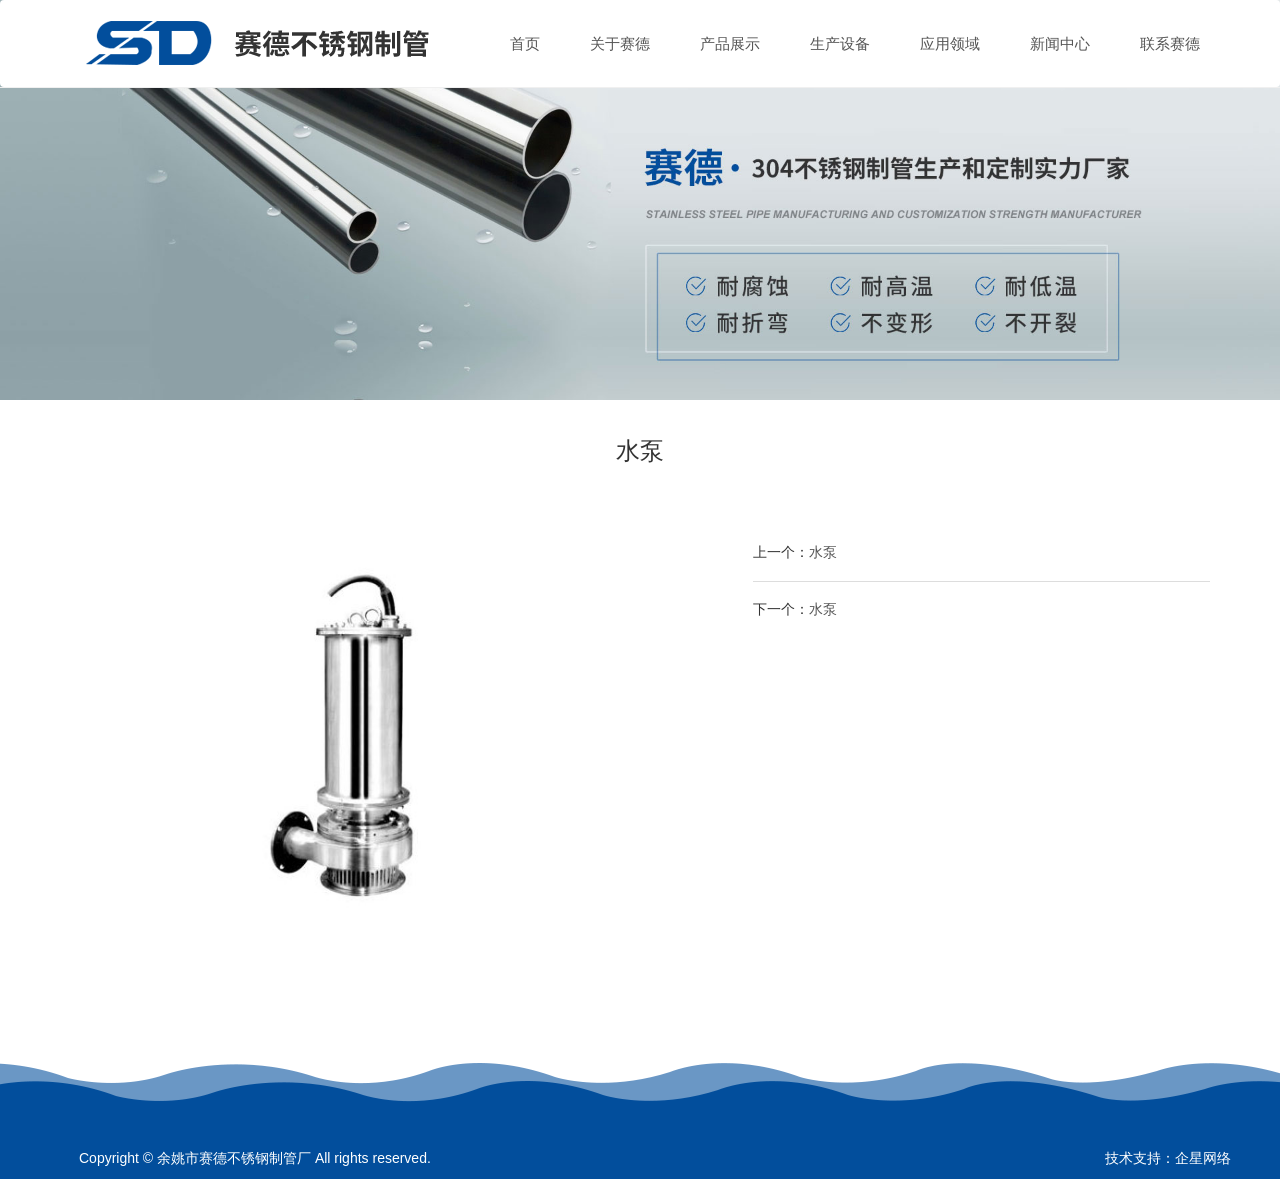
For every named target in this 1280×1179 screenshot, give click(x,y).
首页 (525, 43)
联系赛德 (1170, 43)
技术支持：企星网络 (1168, 1158)
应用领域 (950, 43)
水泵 (823, 552)
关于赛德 (620, 43)
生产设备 (840, 43)
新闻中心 (1060, 43)
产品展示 (730, 43)
